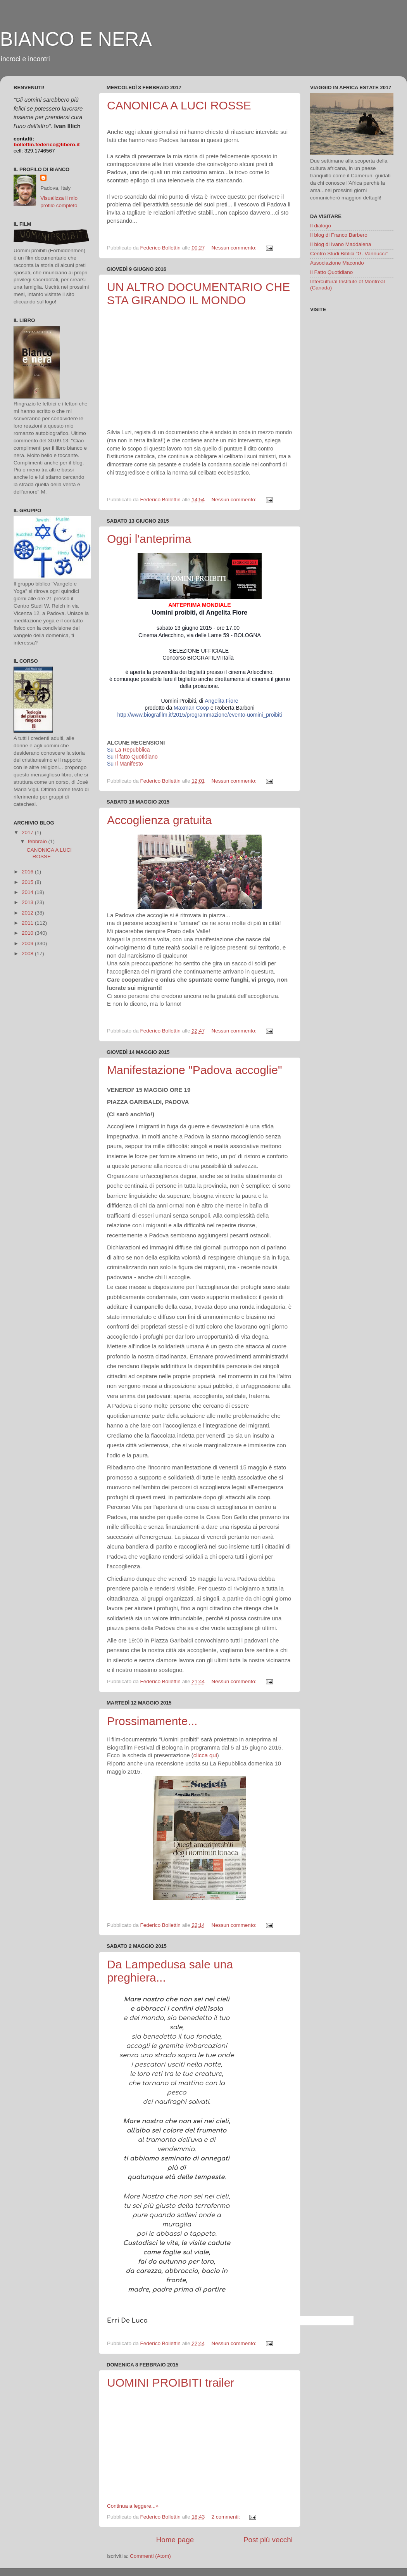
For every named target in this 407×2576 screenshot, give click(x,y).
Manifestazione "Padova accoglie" (194, 1070)
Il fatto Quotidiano (136, 757)
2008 (28, 953)
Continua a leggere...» (133, 2506)
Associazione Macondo (337, 263)
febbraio (38, 841)
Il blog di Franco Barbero (338, 235)
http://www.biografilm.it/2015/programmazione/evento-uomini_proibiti (199, 715)
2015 (28, 882)
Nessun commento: (234, 248)
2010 (28, 933)
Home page (175, 2540)
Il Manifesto (129, 764)
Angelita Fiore (221, 701)
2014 (28, 892)
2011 (28, 923)
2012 (28, 913)
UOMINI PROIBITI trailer (170, 2382)
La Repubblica (132, 750)
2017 (28, 832)
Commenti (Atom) (150, 2556)
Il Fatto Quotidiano (331, 272)
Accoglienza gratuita (159, 820)
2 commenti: (226, 2517)
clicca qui (205, 1755)
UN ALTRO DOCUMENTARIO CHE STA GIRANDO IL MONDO (198, 294)
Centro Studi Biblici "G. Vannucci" (349, 253)
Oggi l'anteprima (149, 538)
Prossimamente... (152, 1721)
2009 (28, 943)
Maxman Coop (191, 708)
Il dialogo (320, 226)
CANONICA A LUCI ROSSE (179, 105)
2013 (28, 902)
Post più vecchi (268, 2540)
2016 (28, 872)
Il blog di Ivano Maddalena (340, 244)
